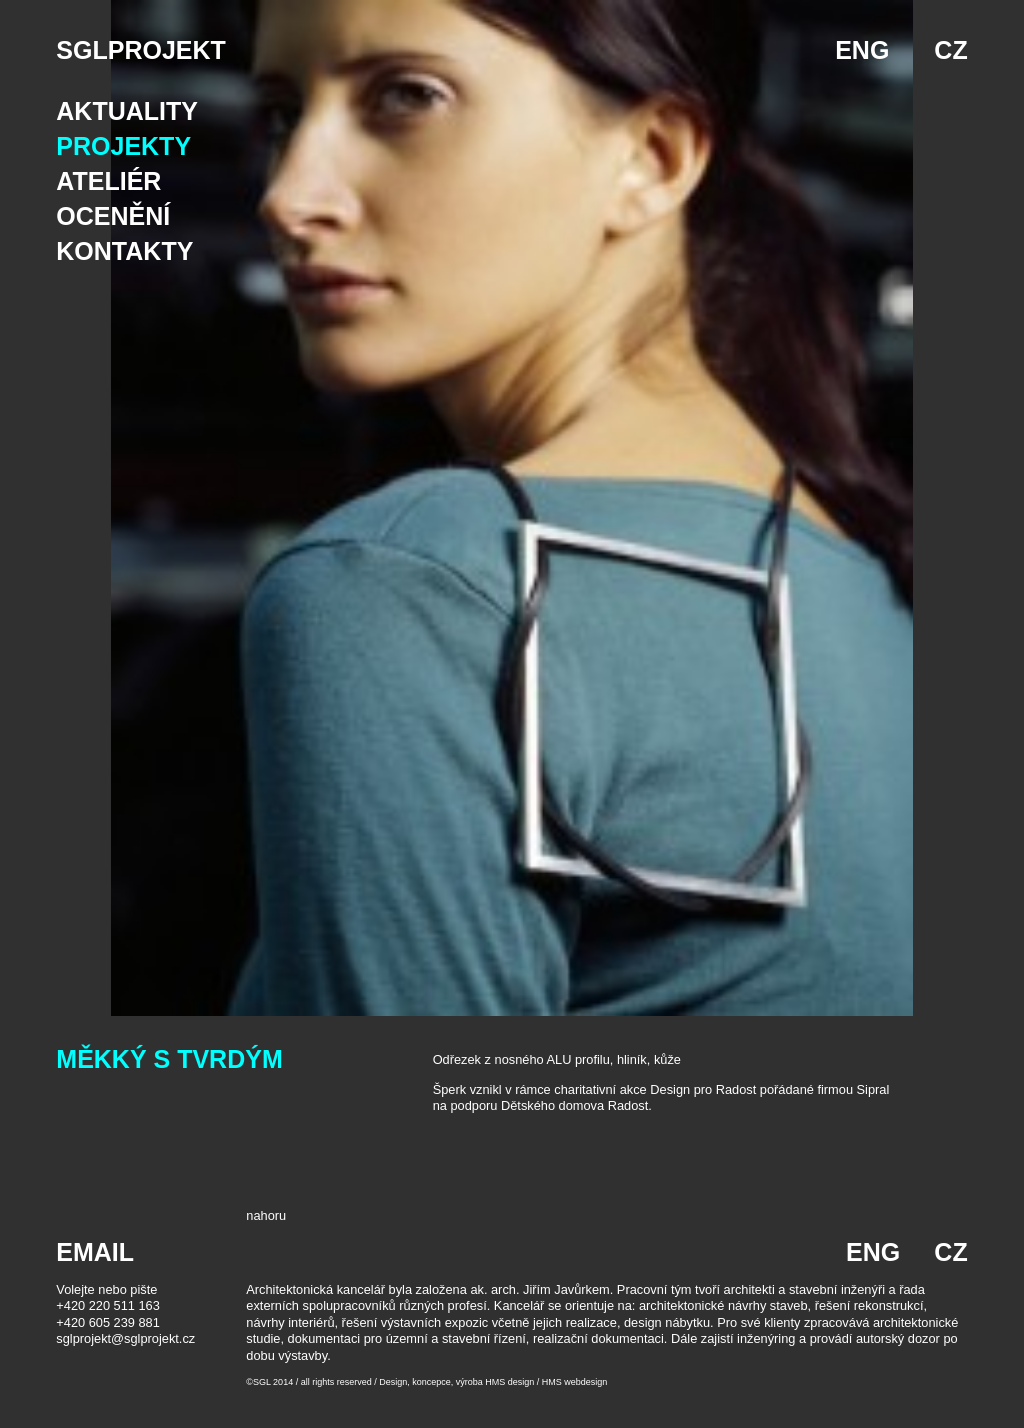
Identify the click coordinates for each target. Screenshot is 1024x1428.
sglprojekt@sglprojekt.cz (125, 1338)
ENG (862, 50)
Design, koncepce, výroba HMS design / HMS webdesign (493, 1382)
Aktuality (127, 111)
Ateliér (108, 181)
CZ (950, 50)
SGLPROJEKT (140, 50)
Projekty (123, 146)
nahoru (266, 1215)
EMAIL (95, 1252)
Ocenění (113, 216)
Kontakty (124, 251)
